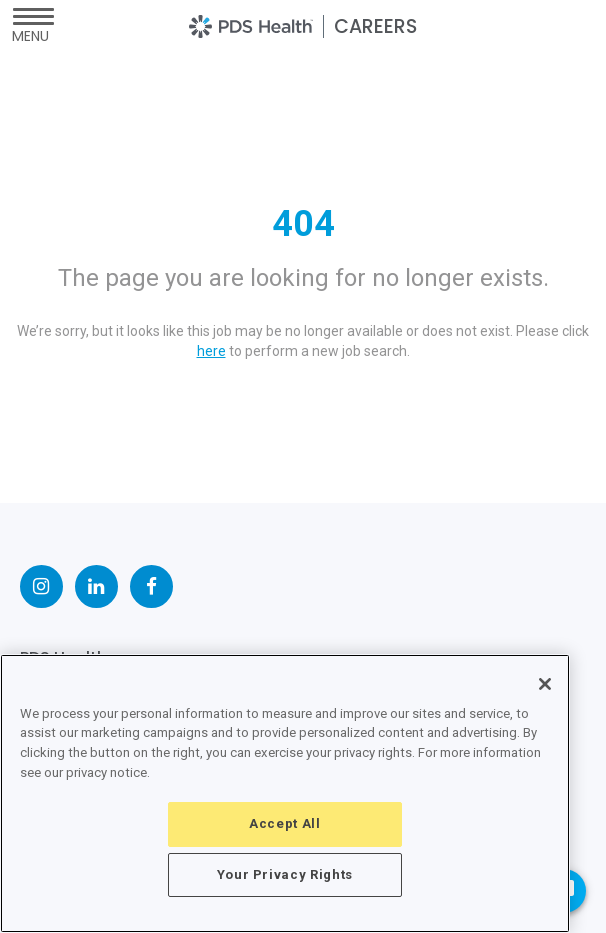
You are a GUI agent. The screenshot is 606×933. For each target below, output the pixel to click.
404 (303, 224)
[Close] (545, 684)
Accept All (285, 823)
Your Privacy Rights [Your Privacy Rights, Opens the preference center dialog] (285, 874)
